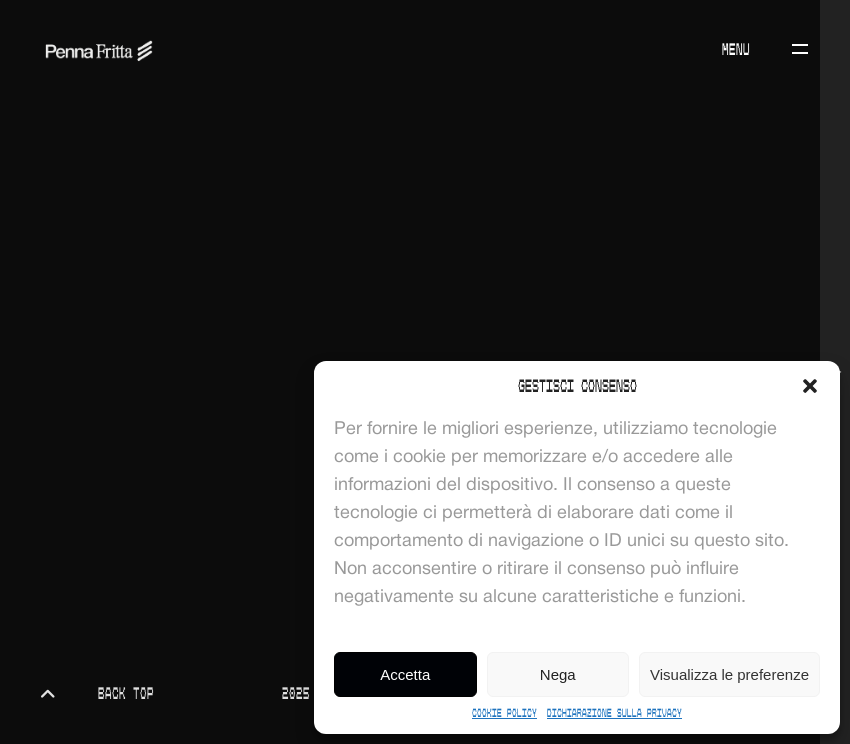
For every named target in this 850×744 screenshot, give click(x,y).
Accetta (405, 674)
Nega (558, 674)
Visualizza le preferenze (729, 674)
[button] (810, 386)
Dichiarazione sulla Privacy (614, 713)
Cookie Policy (504, 713)
